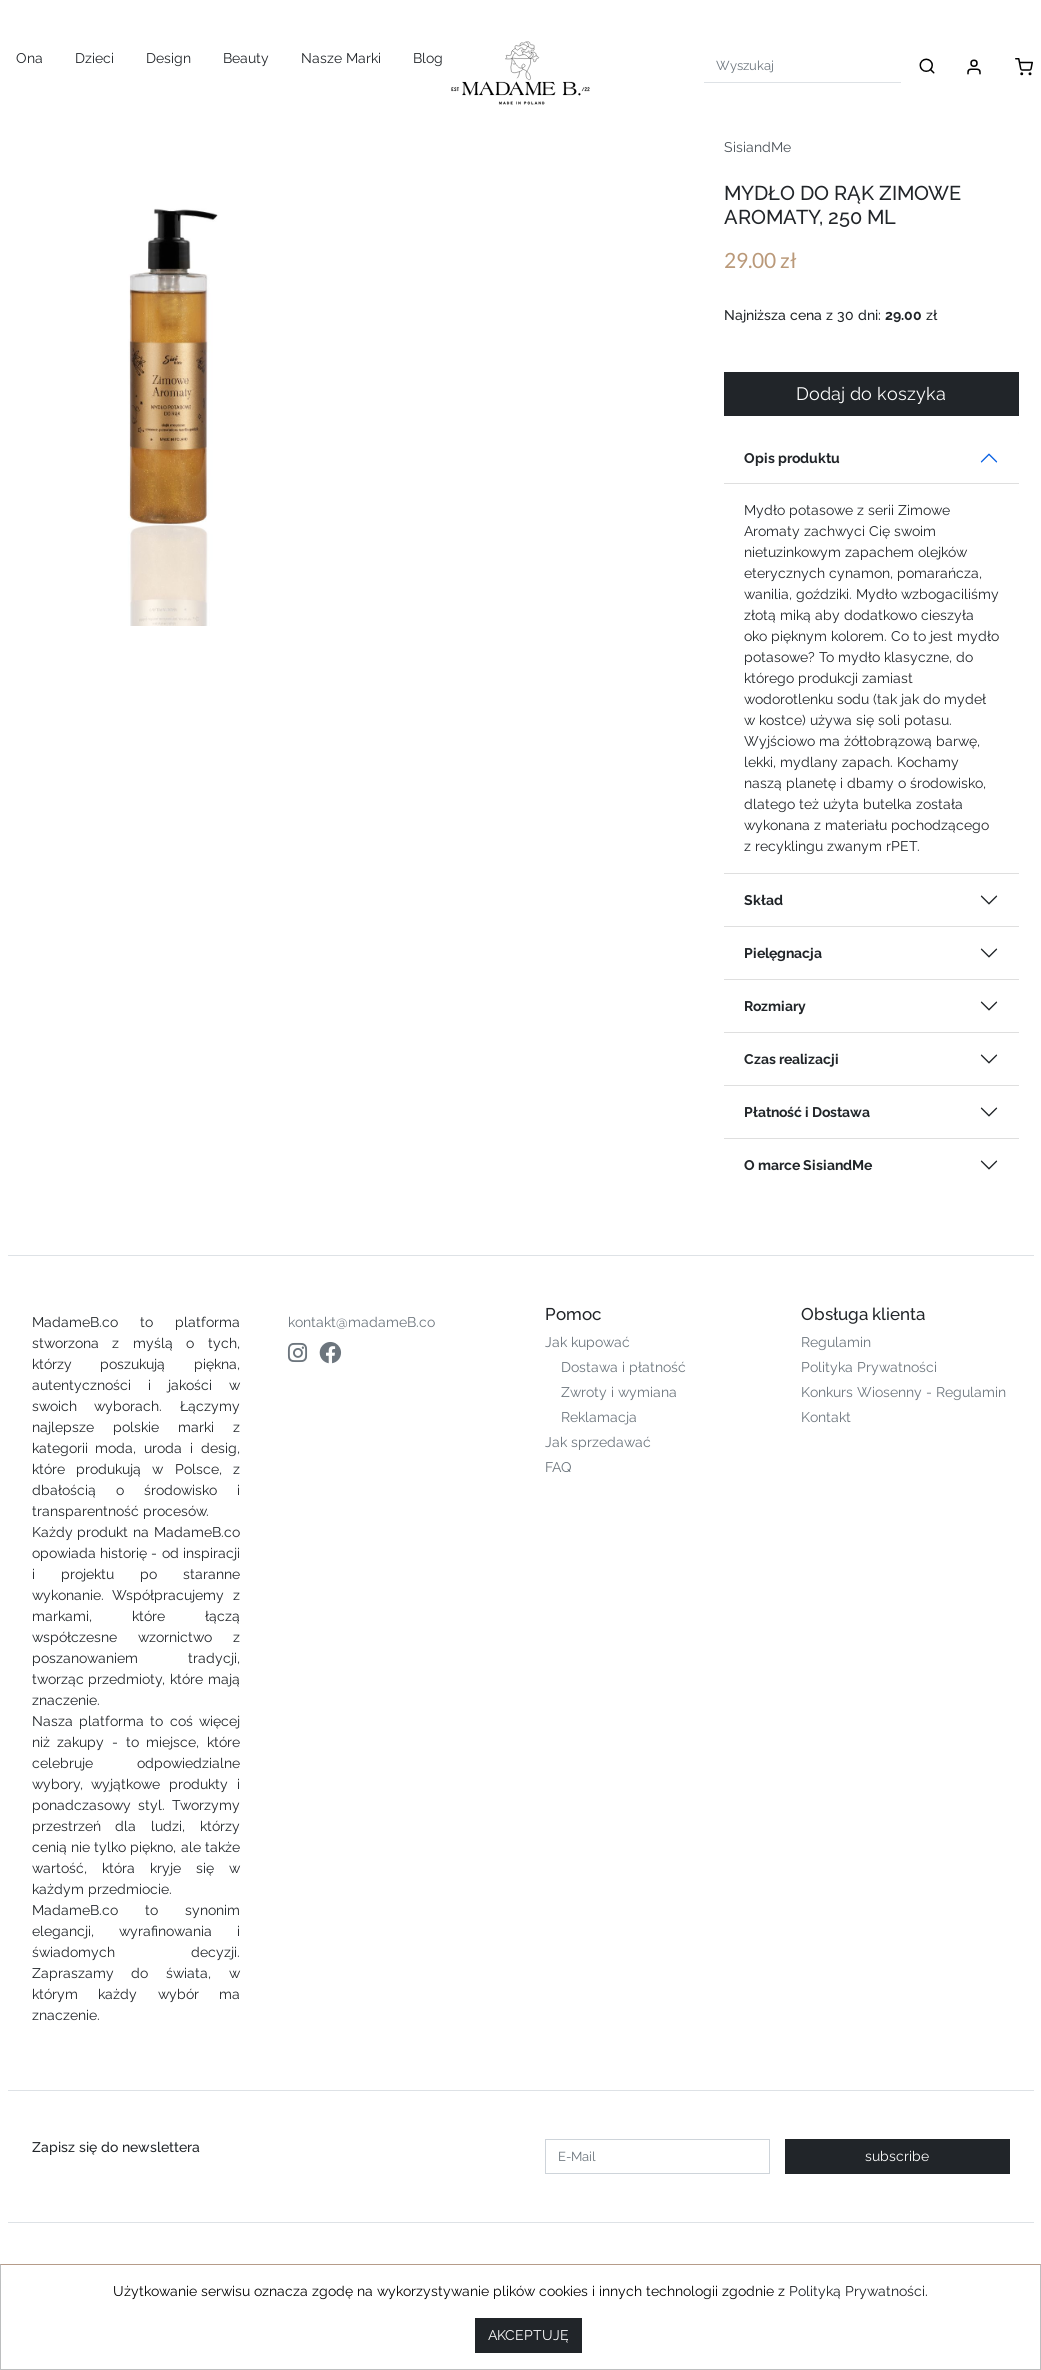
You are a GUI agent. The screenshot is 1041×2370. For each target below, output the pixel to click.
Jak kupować (587, 1342)
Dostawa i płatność (623, 1367)
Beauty (246, 58)
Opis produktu (792, 458)
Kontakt (826, 1417)
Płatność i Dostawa (807, 1112)
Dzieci (94, 58)
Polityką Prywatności (857, 2291)
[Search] (802, 65)
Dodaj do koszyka (871, 394)
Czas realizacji (791, 1059)
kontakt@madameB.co (361, 1322)
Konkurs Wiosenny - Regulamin (903, 1392)
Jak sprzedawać (598, 1442)
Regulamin (836, 1342)
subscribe (897, 2156)
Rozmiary (775, 1006)
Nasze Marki (341, 58)
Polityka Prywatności (869, 1367)
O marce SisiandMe (808, 1165)
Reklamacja (599, 1417)
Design (168, 58)
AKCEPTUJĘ (528, 2335)
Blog (428, 58)
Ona (29, 58)
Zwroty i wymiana (619, 1392)
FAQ (558, 1467)
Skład (763, 900)
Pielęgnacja (783, 953)
